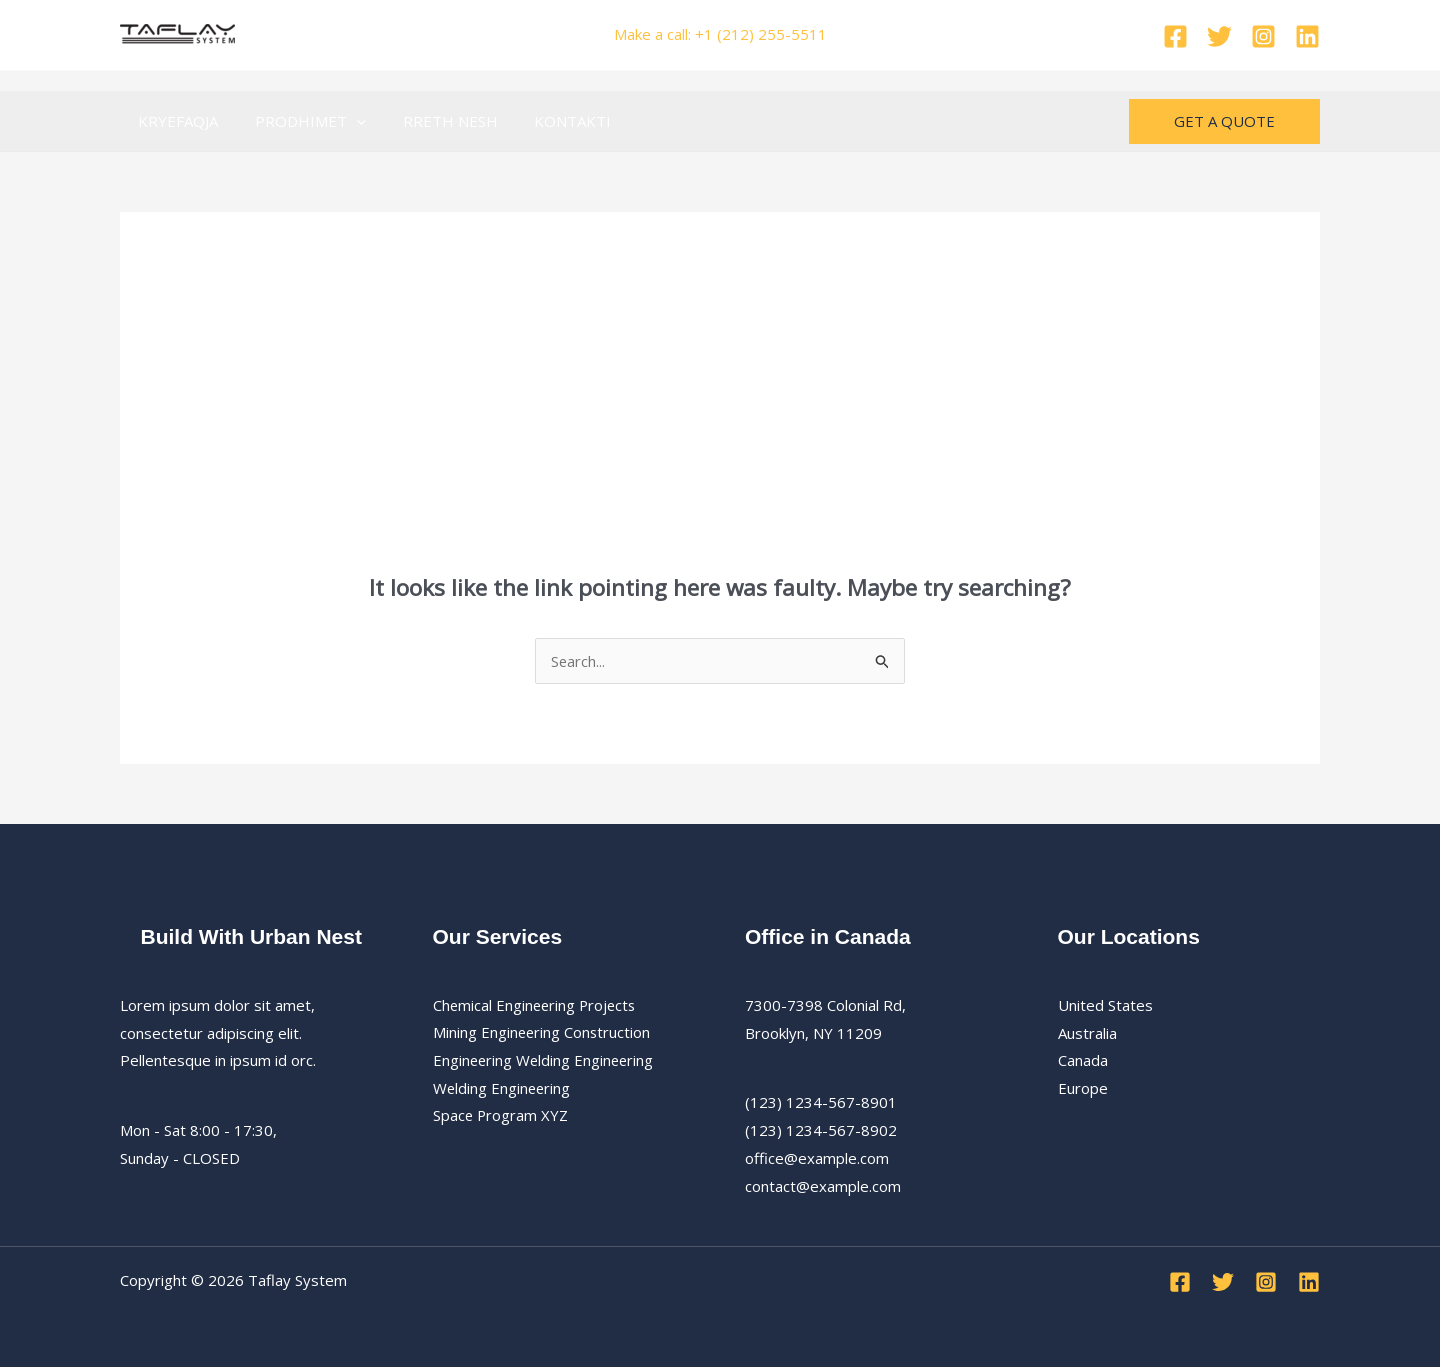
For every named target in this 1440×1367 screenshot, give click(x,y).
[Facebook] (1175, 36)
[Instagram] (1263, 36)
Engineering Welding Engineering (545, 1060)
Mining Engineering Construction (543, 1033)
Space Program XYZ (501, 1116)
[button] (346, 121)
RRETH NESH (433, 121)
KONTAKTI (549, 121)
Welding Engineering (503, 1088)
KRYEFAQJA (175, 121)
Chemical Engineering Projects (537, 1005)
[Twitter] (1219, 36)
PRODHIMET (300, 121)
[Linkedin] (1307, 36)
